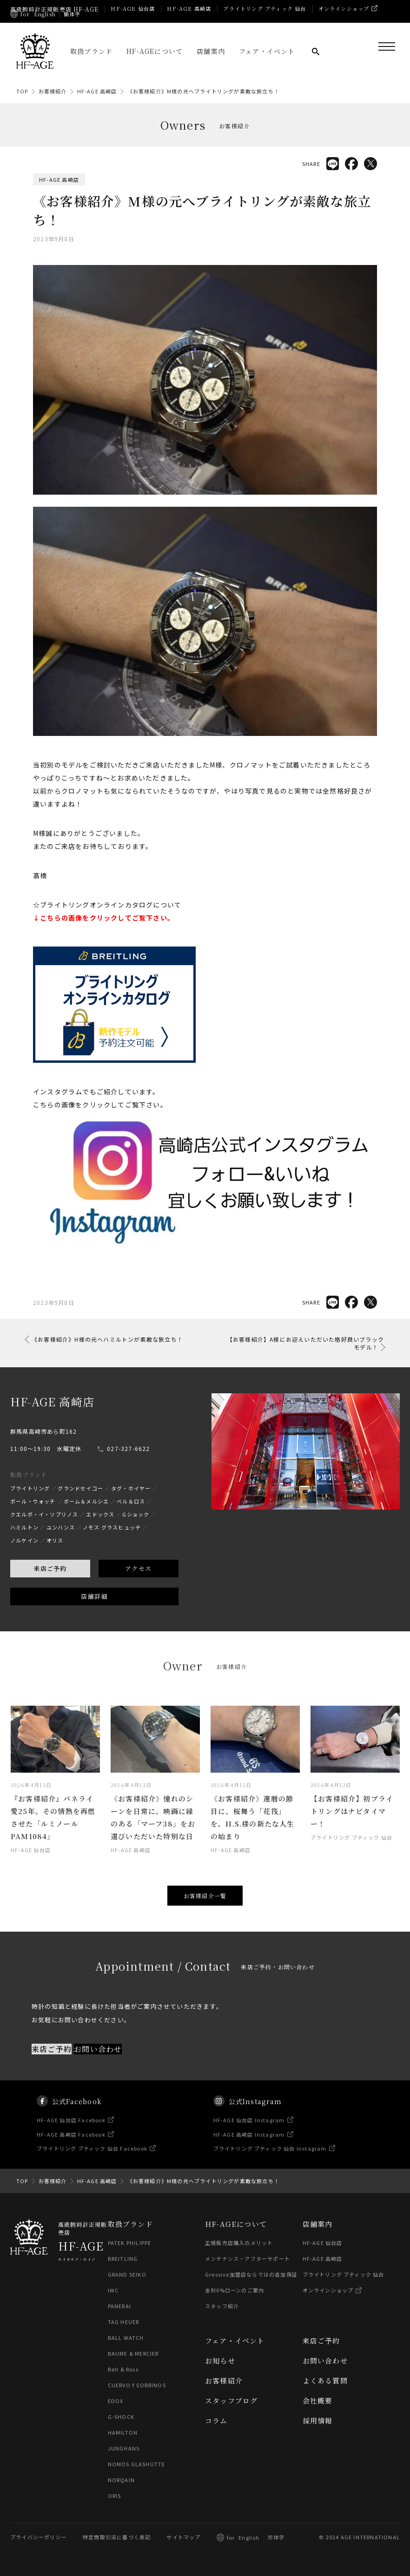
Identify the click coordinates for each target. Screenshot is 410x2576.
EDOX (116, 2401)
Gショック (135, 1531)
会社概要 (318, 2401)
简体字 (276, 2537)
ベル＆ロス (131, 1518)
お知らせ (220, 2361)
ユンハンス (60, 1544)
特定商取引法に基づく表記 (117, 2537)
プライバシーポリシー (38, 2537)
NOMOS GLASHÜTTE (136, 2464)
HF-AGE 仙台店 (133, 8)
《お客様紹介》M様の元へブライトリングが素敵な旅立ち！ (203, 91)
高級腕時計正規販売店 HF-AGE (54, 9)
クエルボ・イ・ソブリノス (44, 1531)
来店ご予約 (49, 1585)
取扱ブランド (91, 51)
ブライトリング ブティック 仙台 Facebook (92, 2165)
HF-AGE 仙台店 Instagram (249, 2137)
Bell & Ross (123, 2369)
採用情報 (318, 2421)
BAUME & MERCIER (133, 2353)
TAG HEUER (123, 2322)
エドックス (100, 1531)
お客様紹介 (53, 91)
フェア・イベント (267, 51)
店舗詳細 (94, 1613)
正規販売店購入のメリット (239, 2243)
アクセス (138, 1585)
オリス (55, 1557)
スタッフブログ (231, 2401)
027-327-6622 (128, 1466)
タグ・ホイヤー (131, 1505)
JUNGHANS (124, 2448)
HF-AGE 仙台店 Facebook (71, 2137)
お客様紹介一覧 (205, 1896)
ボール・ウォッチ (33, 1518)
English (45, 14)
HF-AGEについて (154, 51)
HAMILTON (123, 2433)
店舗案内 (211, 51)
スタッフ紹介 (222, 2306)
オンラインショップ (344, 8)
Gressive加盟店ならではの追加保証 (251, 2274)
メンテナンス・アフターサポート (247, 2259)
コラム (216, 2421)
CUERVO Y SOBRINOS (137, 2385)
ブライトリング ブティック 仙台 (264, 8)
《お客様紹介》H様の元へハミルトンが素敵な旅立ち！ (107, 1339)
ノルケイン (24, 1557)
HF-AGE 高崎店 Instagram (249, 2151)
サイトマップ (183, 2537)
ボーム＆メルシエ (86, 1518)
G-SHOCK (121, 2417)
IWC (113, 2290)
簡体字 (72, 14)
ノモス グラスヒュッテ (112, 1544)
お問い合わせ (98, 2066)
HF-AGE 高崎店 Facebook (71, 2151)
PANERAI (119, 2306)
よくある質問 (325, 2381)
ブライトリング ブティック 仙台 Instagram (270, 2165)
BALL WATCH (126, 2338)
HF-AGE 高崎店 (189, 8)
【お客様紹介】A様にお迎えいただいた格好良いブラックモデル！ (305, 1343)
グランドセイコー (80, 1505)
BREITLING (123, 2259)
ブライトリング (30, 1505)
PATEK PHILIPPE (130, 2243)
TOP (22, 91)
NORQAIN (121, 2480)
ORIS (114, 2496)
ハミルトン (24, 1544)
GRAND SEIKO (127, 2274)
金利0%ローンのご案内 (234, 2290)
